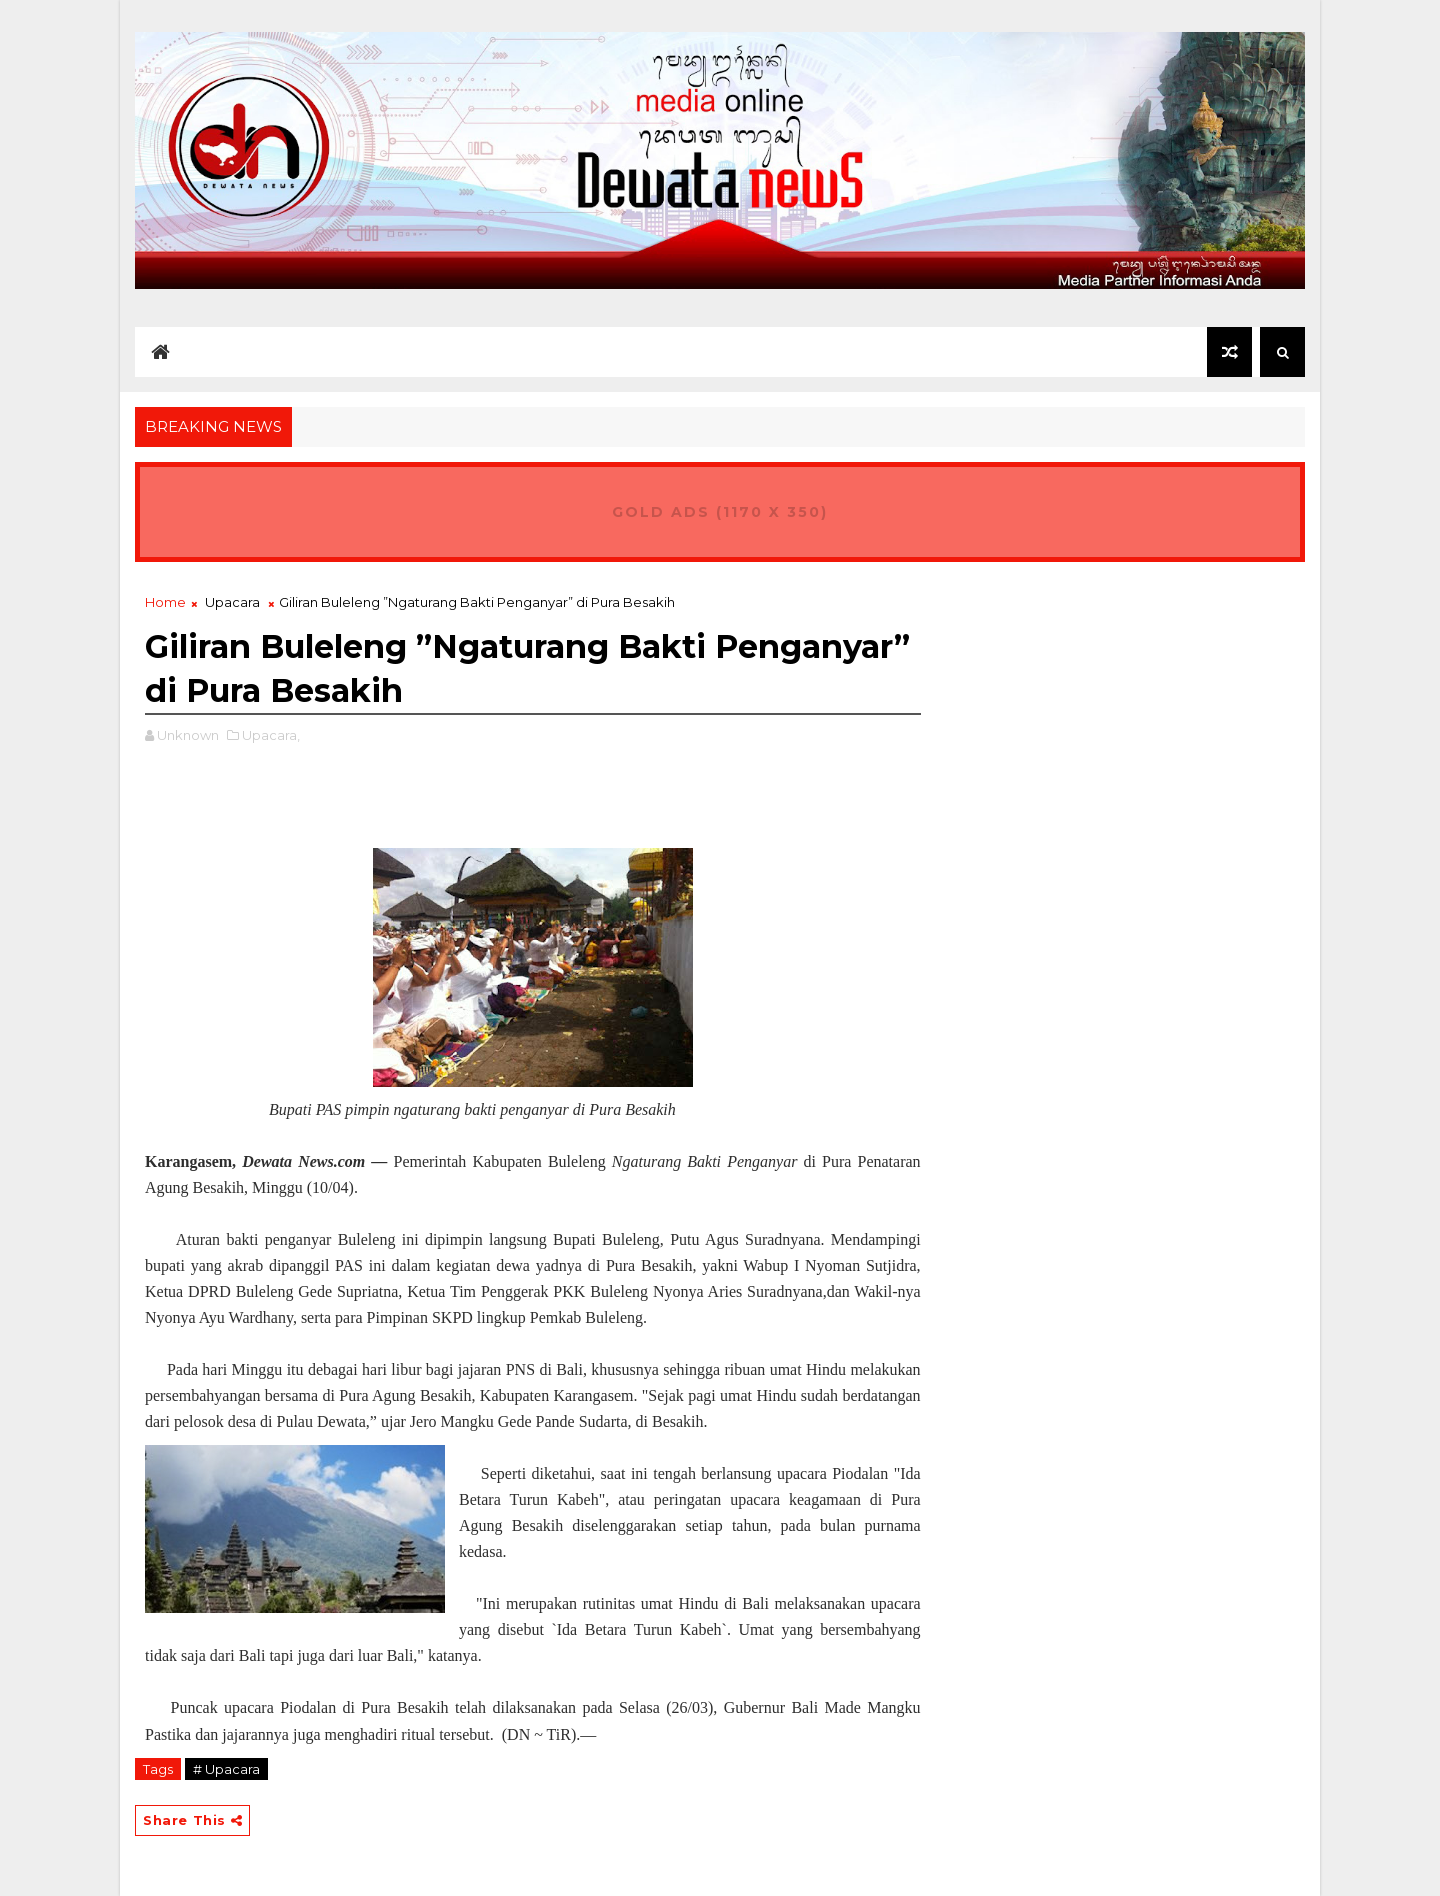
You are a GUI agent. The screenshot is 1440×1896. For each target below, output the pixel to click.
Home (165, 602)
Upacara (232, 602)
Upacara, (271, 735)
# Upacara (226, 1769)
